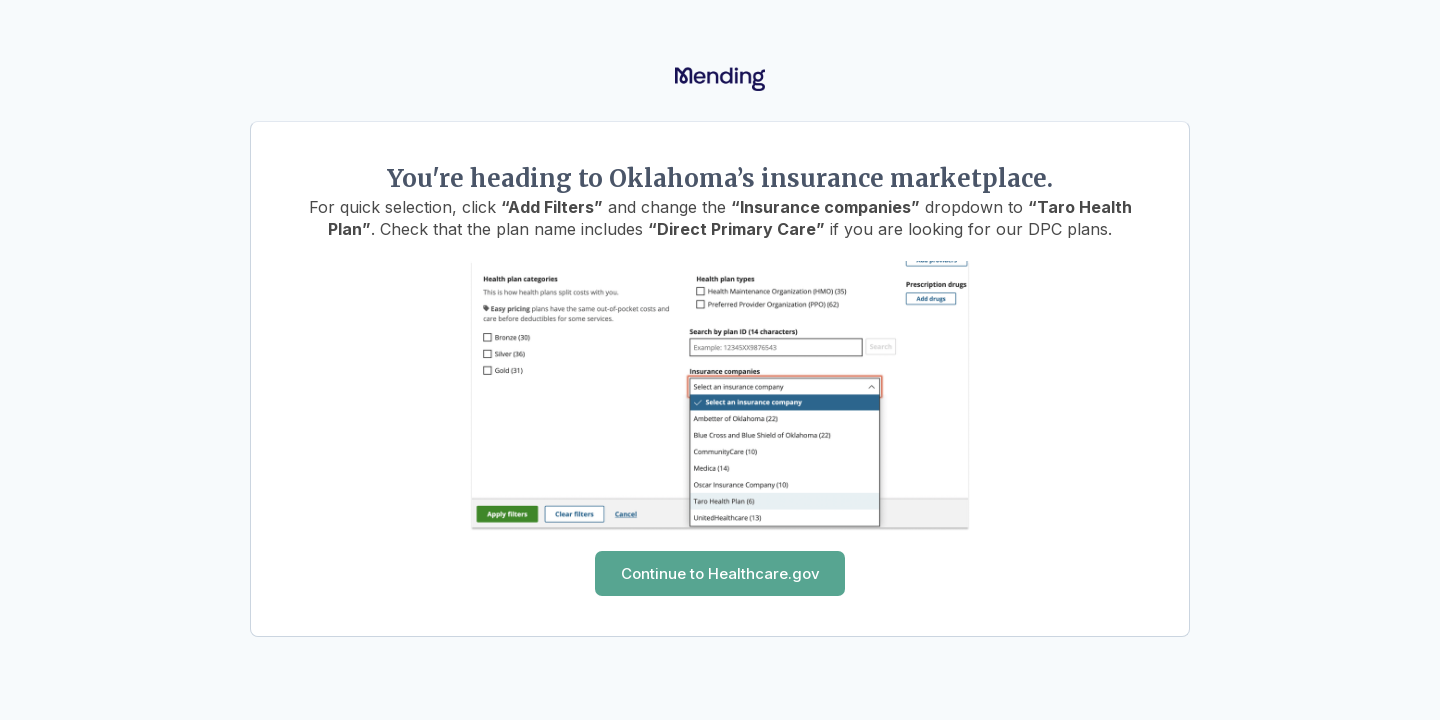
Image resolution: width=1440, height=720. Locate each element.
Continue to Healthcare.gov (720, 573)
